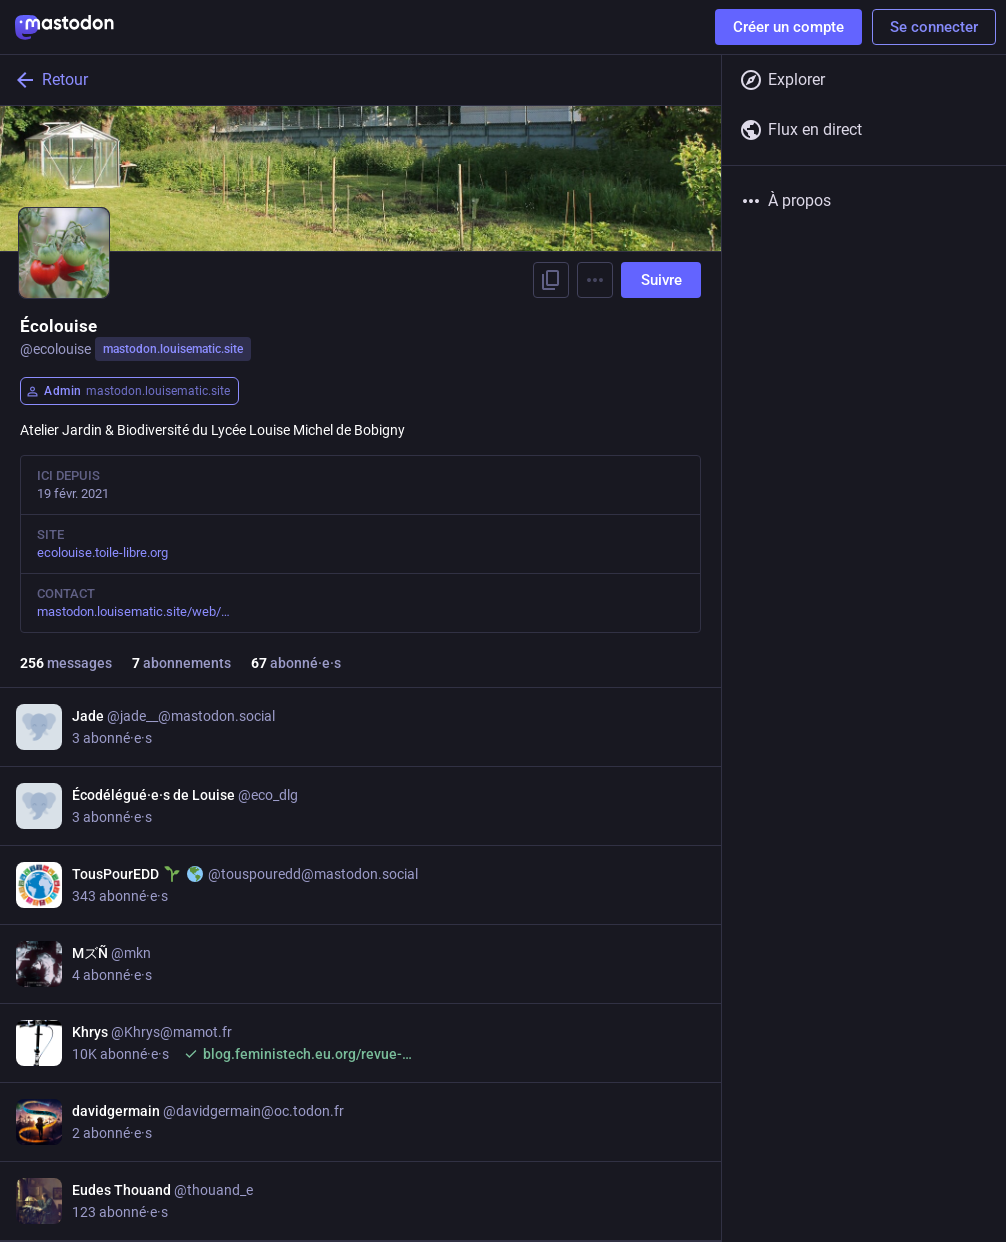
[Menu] (595, 280)
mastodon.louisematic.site (173, 349)
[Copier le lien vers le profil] (551, 280)
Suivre (661, 280)
